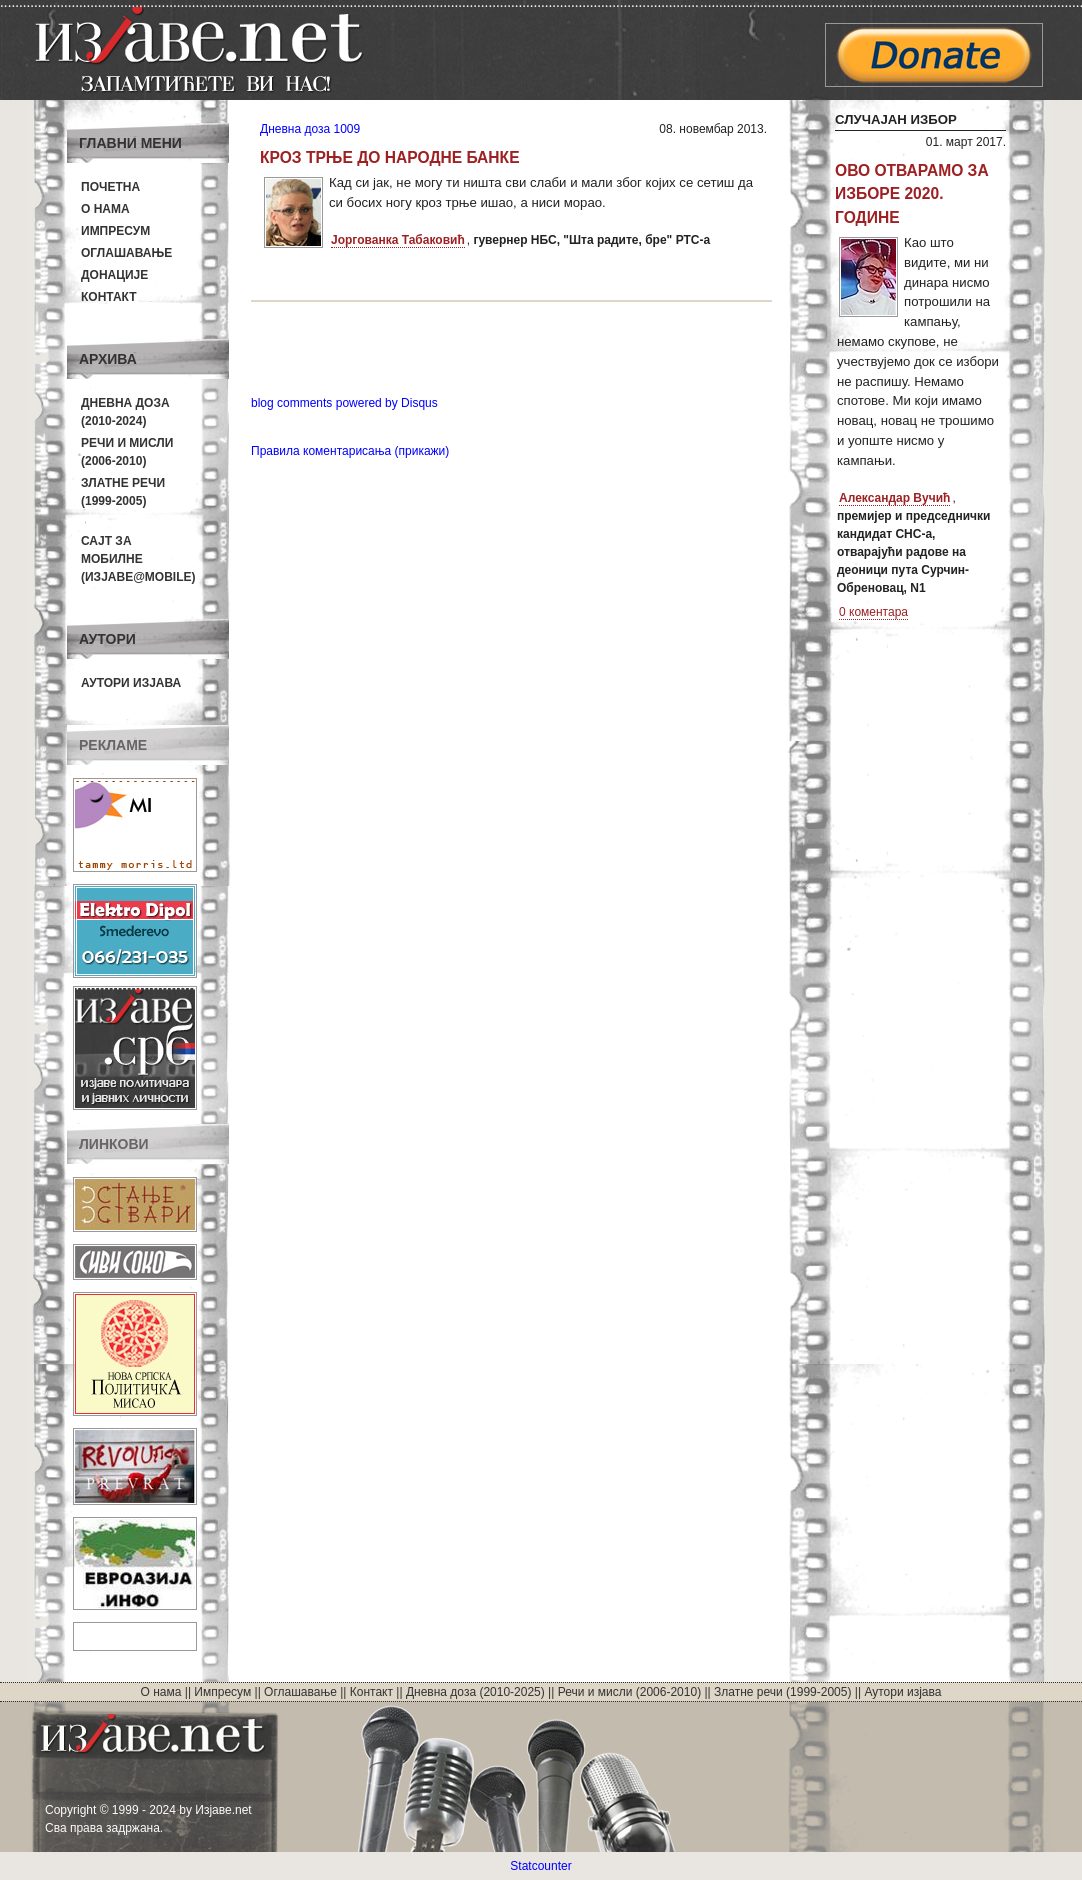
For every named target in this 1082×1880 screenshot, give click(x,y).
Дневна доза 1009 (310, 129)
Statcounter (540, 1866)
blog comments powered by (344, 403)
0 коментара (873, 612)
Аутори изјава (131, 683)
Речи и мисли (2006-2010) (629, 1692)
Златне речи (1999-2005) (782, 1692)
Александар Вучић (894, 498)
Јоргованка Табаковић (398, 240)
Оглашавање (126, 253)
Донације (114, 275)
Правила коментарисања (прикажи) (350, 451)
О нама (105, 209)
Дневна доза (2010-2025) (475, 1692)
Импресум (115, 231)
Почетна (110, 187)
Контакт (109, 297)
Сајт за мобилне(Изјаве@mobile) (138, 559)
